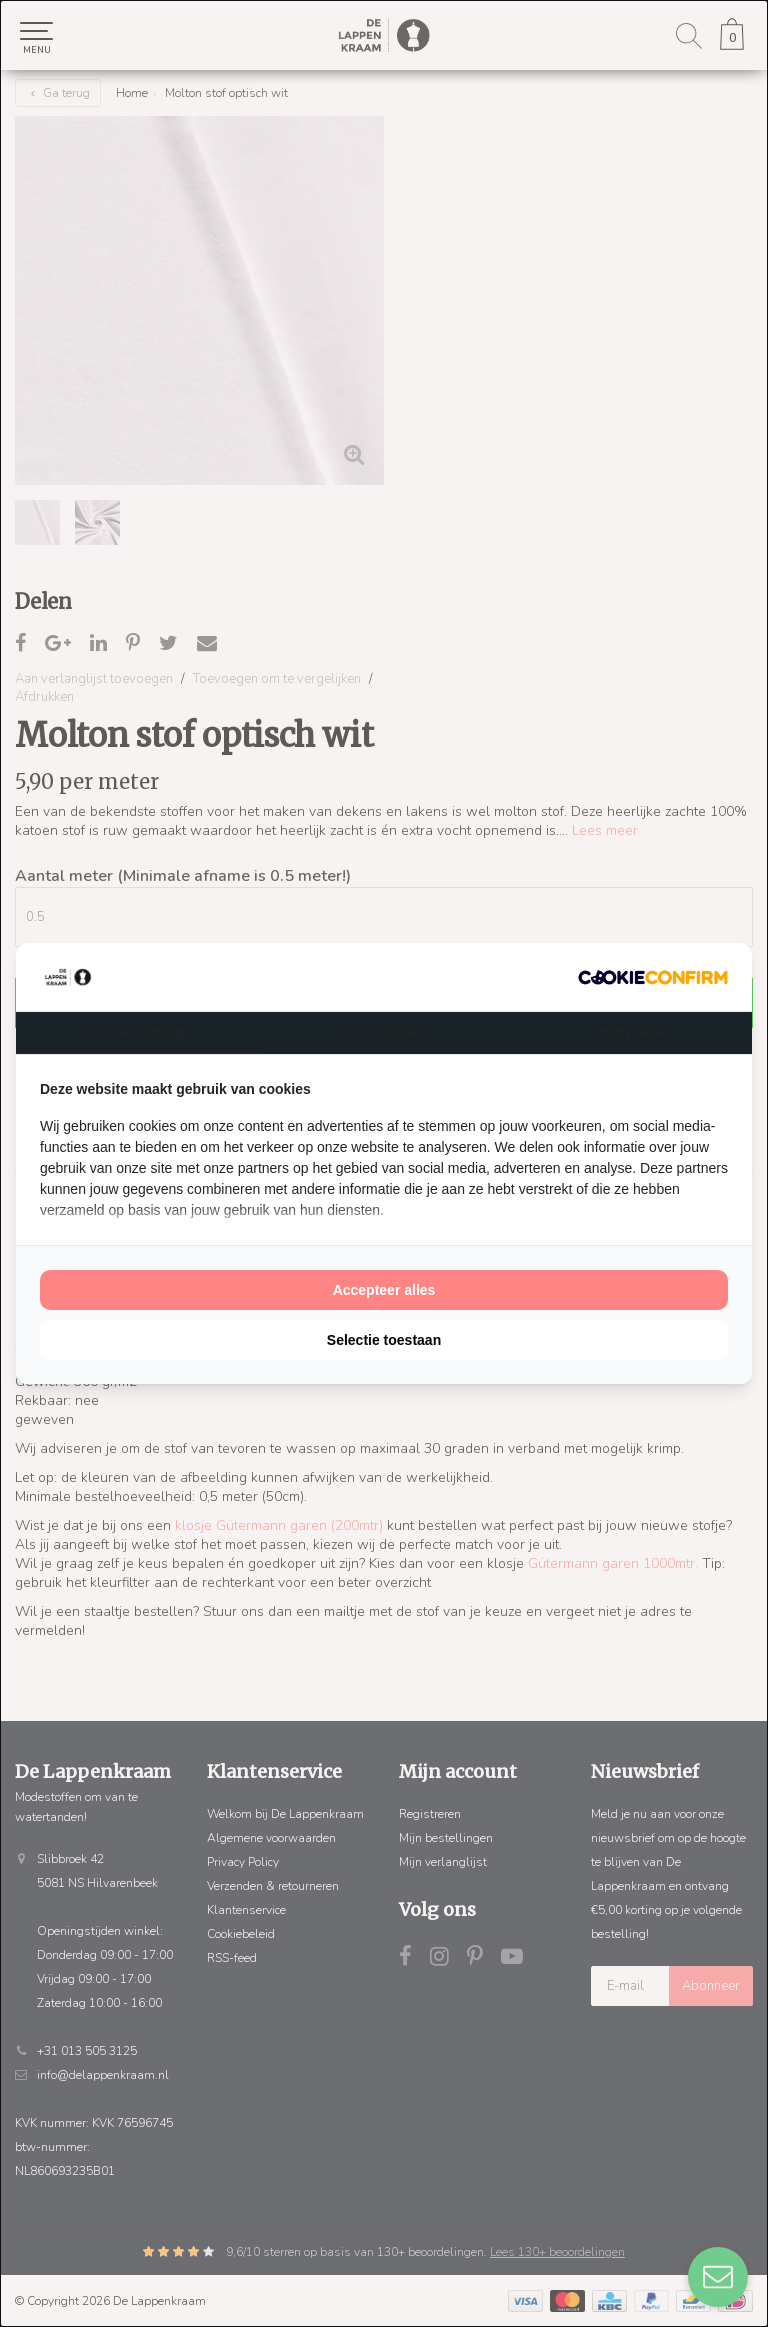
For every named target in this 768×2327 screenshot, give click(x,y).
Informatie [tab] (629, 1032)
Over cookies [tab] (384, 1032)
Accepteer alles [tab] (384, 1290)
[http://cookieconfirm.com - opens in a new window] (653, 977)
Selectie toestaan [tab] (384, 1340)
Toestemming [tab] (139, 1032)
